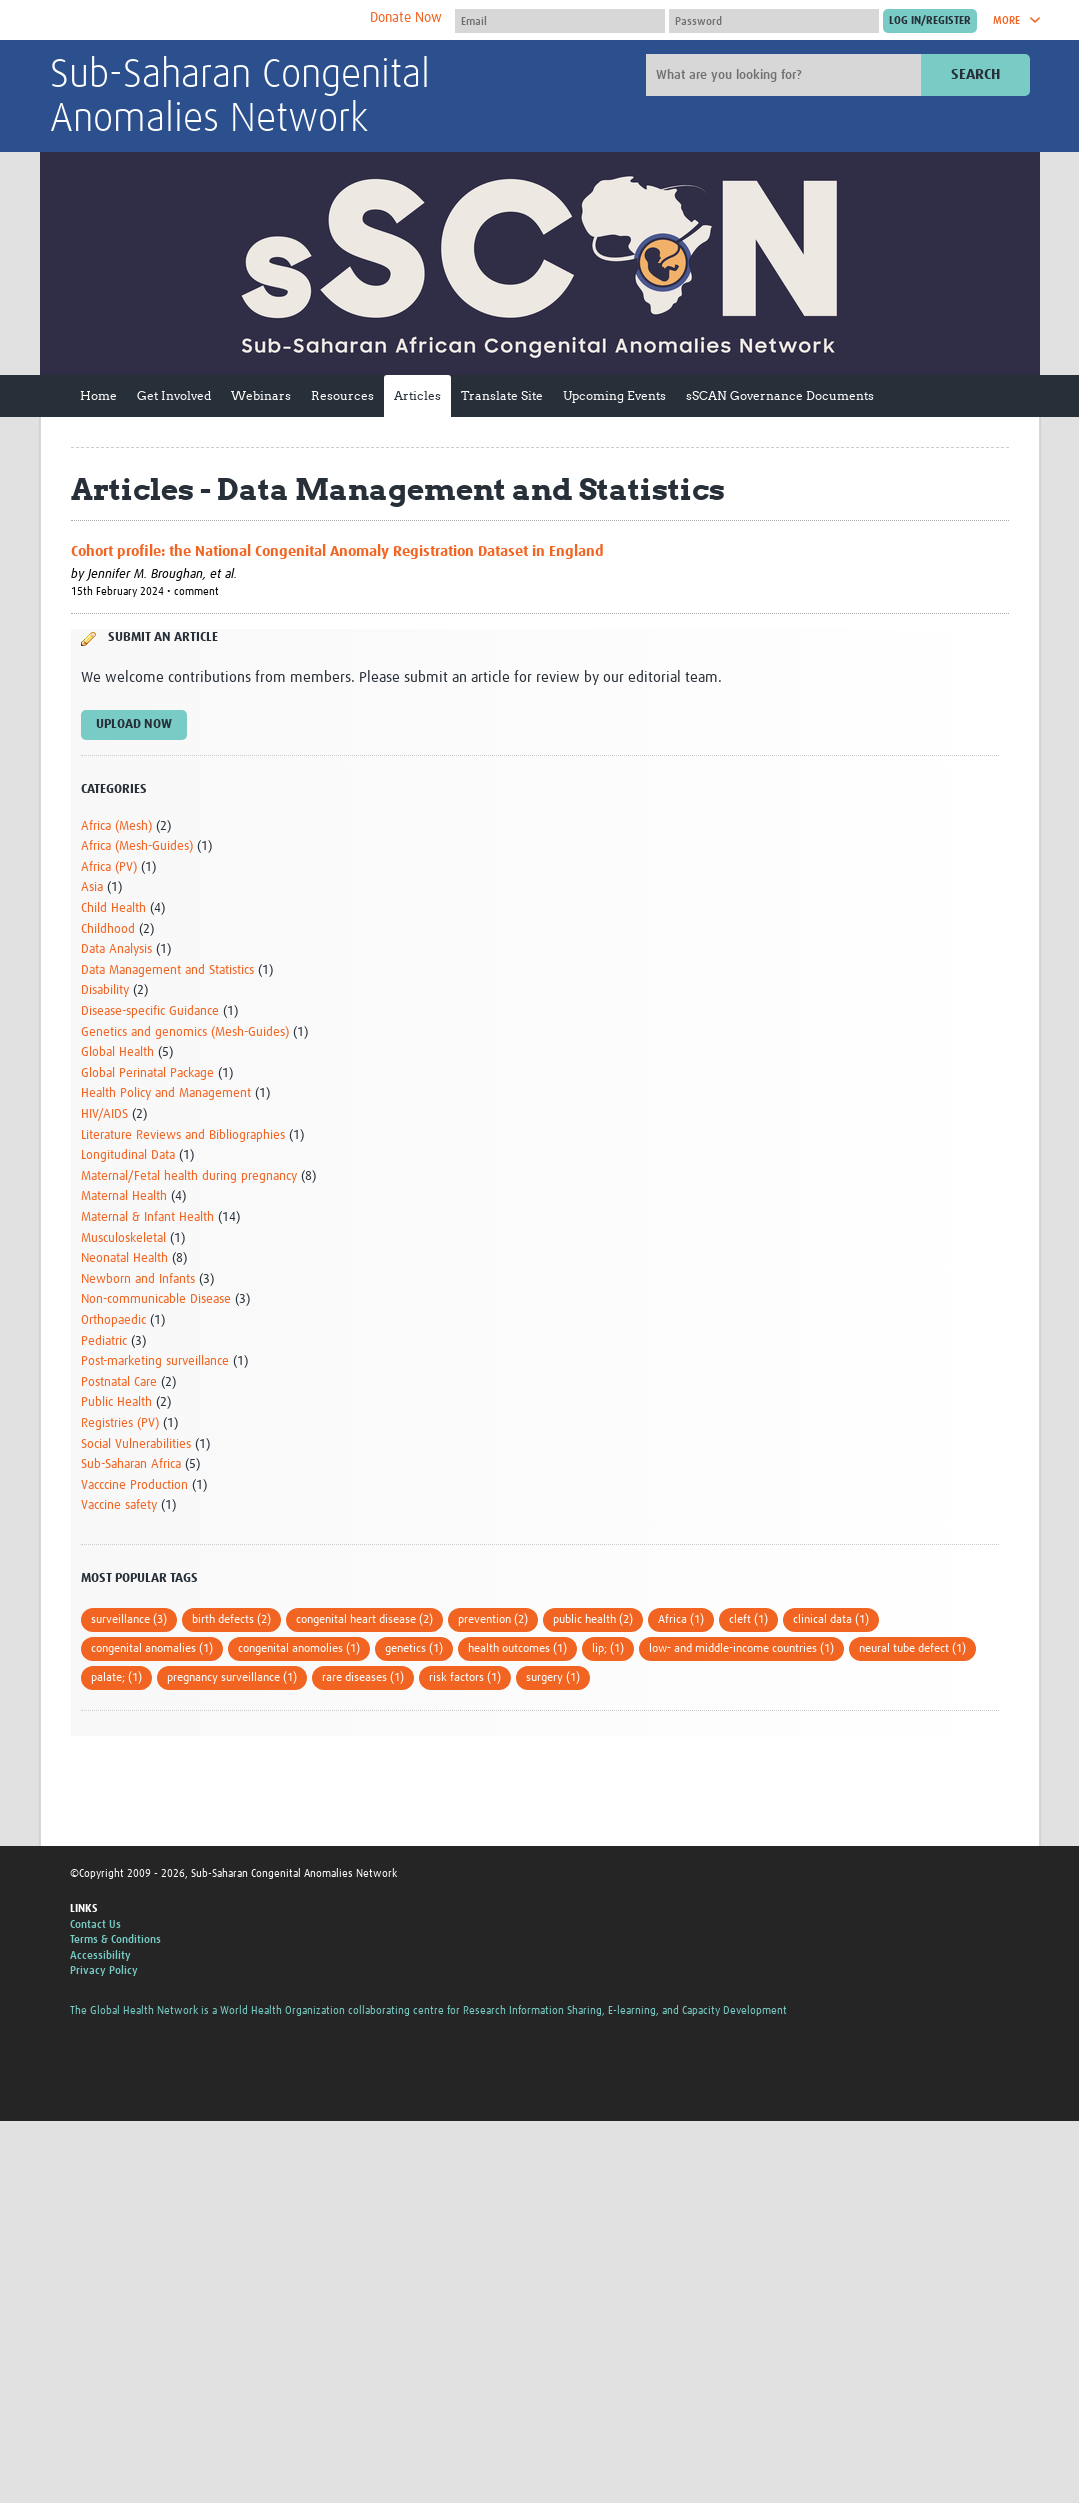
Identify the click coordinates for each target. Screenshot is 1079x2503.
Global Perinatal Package (147, 1073)
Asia (92, 887)
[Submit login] (930, 21)
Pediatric (104, 1341)
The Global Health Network (199, 20)
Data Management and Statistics (167, 970)
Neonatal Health (124, 1258)
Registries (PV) (120, 1423)
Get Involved (174, 395)
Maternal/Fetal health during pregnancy (189, 1176)
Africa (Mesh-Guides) (137, 846)
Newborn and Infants (138, 1279)
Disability (105, 990)
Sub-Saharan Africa (131, 1464)
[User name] (560, 21)
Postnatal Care (119, 1382)
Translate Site (502, 395)
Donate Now (406, 18)
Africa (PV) (109, 867)
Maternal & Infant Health (147, 1217)
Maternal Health (124, 1196)
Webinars (261, 395)
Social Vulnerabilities (136, 1444)
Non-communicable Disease (156, 1299)
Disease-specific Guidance (150, 1011)
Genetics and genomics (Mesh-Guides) (185, 1032)
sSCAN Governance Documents (780, 395)
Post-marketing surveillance (155, 1361)
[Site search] (786, 75)
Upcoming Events (614, 395)
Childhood (108, 929)
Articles (417, 395)
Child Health (113, 908)
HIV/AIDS (104, 1114)
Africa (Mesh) (116, 826)
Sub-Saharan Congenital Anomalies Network (240, 98)
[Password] (774, 21)
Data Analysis (116, 949)
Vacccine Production (134, 1485)
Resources (342, 395)
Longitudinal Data (128, 1155)
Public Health (116, 1402)
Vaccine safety (119, 1505)
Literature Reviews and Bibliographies (183, 1135)
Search (975, 74)
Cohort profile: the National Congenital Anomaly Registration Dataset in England (337, 551)
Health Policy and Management (166, 1093)
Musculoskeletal (123, 1238)
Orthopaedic (113, 1320)
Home (98, 395)
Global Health (117, 1052)
